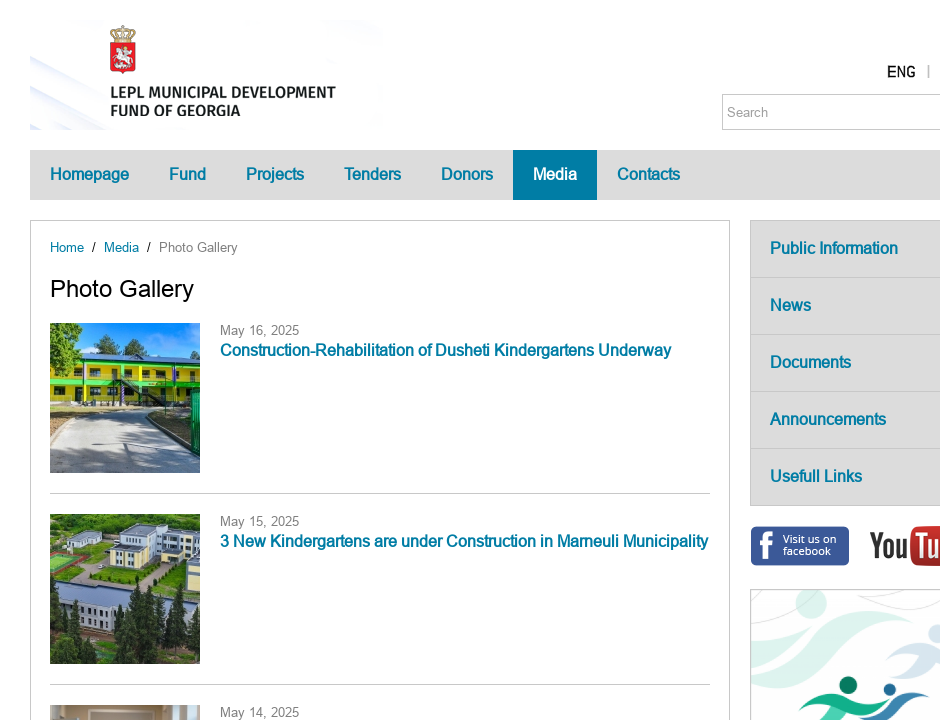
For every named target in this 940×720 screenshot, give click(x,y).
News (790, 305)
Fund (187, 174)
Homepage (89, 174)
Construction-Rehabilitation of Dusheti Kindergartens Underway (445, 350)
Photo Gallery (198, 247)
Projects (275, 174)
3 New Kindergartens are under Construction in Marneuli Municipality (464, 541)
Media (555, 174)
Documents (810, 362)
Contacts (648, 174)
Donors (467, 174)
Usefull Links (816, 476)
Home (67, 247)
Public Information (834, 248)
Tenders (372, 174)
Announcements (828, 419)
